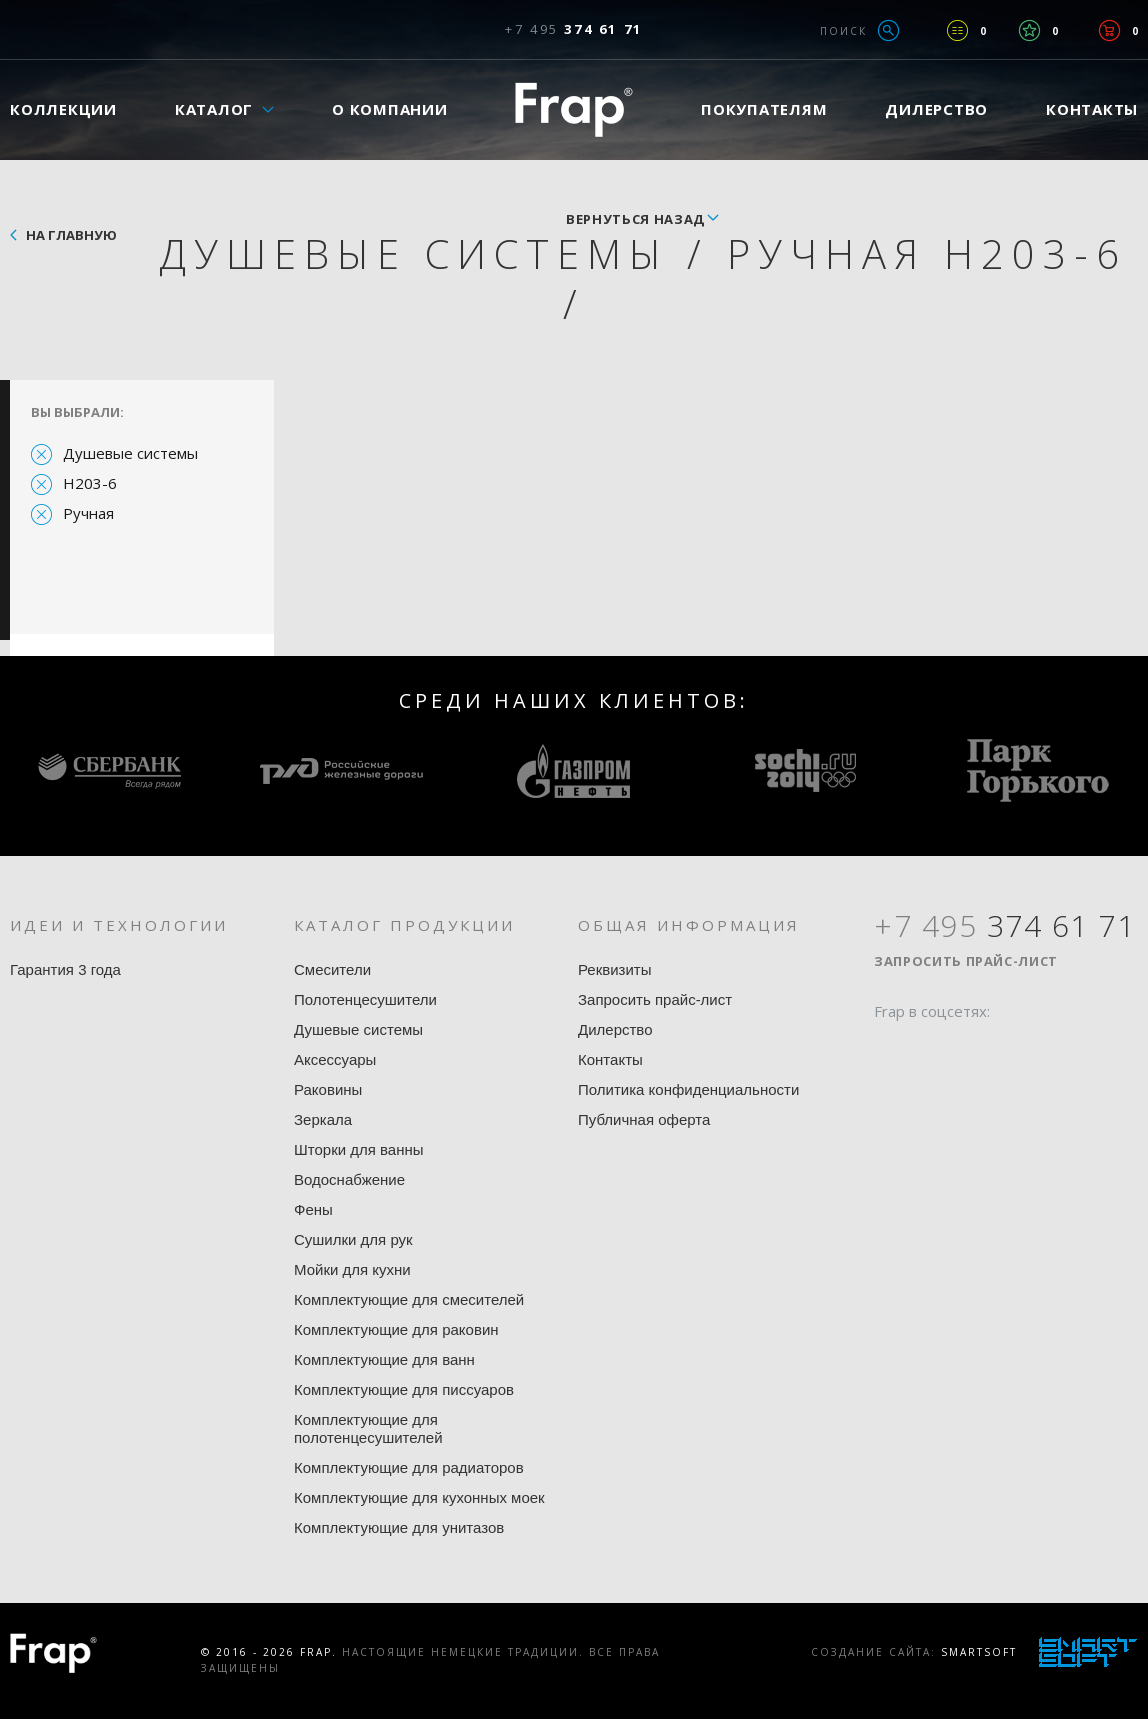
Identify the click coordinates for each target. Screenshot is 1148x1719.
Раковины (328, 1089)
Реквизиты (615, 969)
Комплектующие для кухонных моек (419, 1497)
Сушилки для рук (353, 1239)
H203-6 (90, 483)
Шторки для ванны (359, 1149)
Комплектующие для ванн (384, 1359)
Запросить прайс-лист (655, 999)
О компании (390, 109)
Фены (313, 1209)
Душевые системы (130, 453)
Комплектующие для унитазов (399, 1527)
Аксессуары (335, 1059)
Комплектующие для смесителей (409, 1299)
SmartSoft (979, 1652)
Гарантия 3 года (65, 969)
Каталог (214, 109)
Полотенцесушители (365, 999)
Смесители (332, 969)
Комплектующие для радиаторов (409, 1467)
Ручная (88, 513)
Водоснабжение (349, 1179)
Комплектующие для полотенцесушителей (368, 1428)
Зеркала (323, 1119)
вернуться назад (635, 219)
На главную (71, 235)
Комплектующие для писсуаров (404, 1389)
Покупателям (764, 109)
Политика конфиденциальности (688, 1089)
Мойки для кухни (352, 1269)
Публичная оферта (644, 1119)
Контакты (610, 1059)
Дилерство (936, 109)
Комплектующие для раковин (396, 1329)
